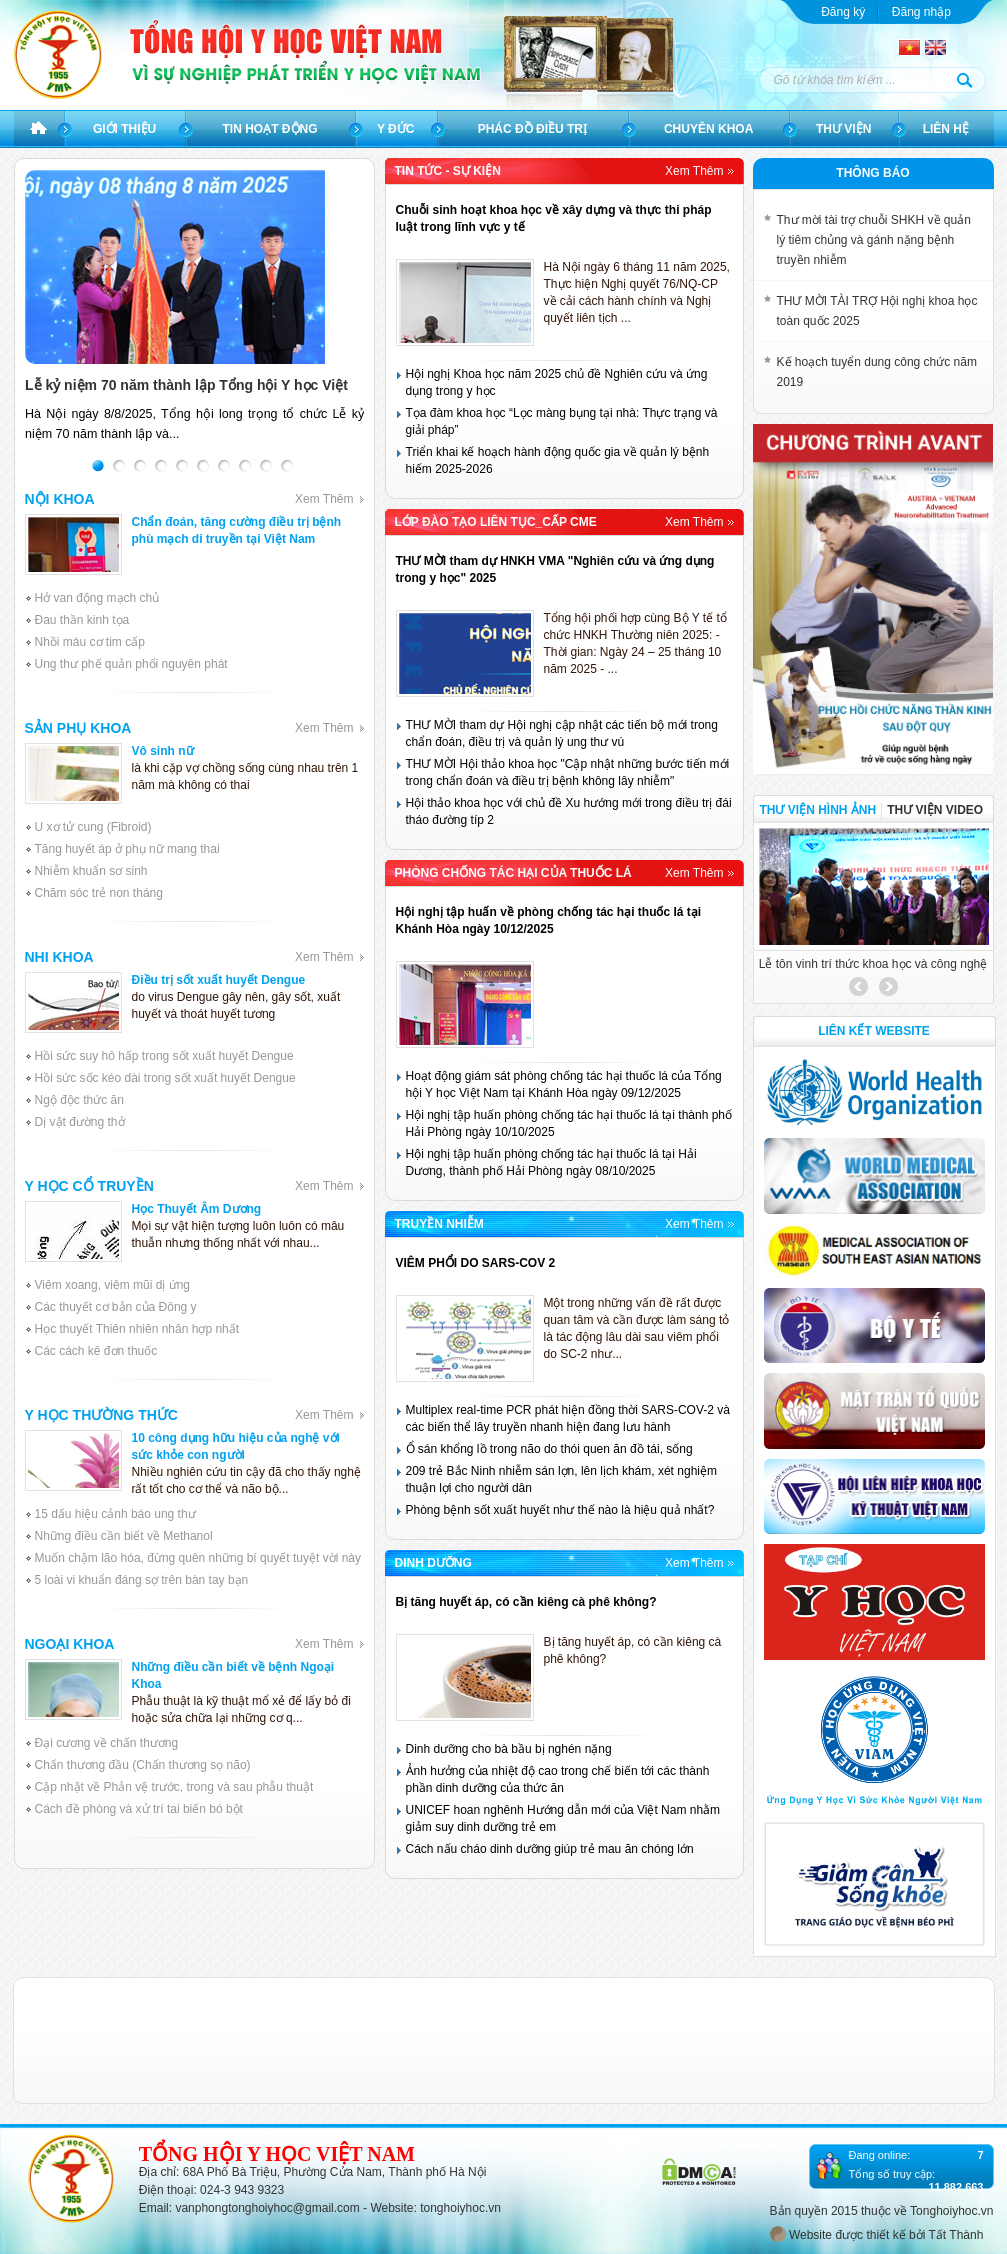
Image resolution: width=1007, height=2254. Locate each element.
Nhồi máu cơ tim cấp (90, 642)
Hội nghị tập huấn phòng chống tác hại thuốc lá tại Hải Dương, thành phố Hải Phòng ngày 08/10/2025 (551, 1162)
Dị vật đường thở (80, 1122)
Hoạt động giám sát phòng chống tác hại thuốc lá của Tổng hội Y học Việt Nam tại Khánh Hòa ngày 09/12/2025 (564, 1084)
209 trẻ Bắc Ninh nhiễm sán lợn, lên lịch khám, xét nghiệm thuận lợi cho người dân (561, 1479)
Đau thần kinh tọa (82, 620)
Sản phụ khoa (194, 728)
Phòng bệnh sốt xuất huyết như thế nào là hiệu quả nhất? (560, 1510)
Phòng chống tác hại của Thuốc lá (564, 873)
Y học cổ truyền (194, 1186)
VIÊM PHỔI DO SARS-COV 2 (476, 1263)
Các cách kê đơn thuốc (96, 1351)
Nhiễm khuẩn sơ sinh (91, 871)
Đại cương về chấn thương (107, 1743)
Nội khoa (194, 499)
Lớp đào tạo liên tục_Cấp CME (564, 522)
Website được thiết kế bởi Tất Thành (877, 2234)
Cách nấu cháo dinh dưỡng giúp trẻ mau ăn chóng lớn (550, 1849)
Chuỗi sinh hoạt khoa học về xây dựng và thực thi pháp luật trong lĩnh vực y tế (554, 218)
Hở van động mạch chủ (97, 598)
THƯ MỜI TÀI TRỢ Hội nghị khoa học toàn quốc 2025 (877, 311)
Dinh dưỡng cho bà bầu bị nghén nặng (509, 1749)
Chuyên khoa (708, 129)
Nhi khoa (194, 957)
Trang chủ (38, 129)
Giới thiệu (124, 129)
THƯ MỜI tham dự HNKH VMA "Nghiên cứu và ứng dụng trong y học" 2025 (555, 569)
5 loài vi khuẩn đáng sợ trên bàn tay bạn (142, 1580)
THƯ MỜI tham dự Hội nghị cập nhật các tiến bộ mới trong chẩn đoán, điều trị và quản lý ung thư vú (562, 733)
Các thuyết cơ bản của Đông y (116, 1307)
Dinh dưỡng (564, 1563)
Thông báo (872, 173)
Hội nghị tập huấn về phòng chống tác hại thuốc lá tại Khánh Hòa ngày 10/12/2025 (549, 920)
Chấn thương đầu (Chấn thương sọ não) (143, 1765)
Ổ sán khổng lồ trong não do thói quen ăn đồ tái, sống (549, 1449)
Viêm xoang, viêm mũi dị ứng (113, 1285)
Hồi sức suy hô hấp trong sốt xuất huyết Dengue (164, 1056)
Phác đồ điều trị (532, 129)
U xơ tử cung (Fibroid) (93, 827)
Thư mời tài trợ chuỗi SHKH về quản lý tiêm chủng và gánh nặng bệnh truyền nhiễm (874, 240)
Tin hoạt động (270, 129)
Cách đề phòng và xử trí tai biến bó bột (139, 1809)
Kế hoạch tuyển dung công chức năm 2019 (877, 372)
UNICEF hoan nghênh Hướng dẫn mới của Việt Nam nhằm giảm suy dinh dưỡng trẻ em (563, 1818)
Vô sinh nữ (163, 751)
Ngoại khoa (194, 1644)
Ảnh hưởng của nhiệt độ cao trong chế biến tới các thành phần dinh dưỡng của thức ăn (558, 1779)
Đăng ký (843, 12)
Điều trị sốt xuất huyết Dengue (219, 980)
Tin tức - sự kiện (564, 171)
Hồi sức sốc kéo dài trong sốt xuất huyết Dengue (165, 1078)
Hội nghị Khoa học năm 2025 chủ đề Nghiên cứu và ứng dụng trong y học (557, 382)
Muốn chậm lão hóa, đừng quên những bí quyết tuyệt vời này (198, 1558)
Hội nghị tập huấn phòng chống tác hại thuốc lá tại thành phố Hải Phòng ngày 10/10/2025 (569, 1123)
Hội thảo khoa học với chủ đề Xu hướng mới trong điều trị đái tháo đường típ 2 (569, 811)
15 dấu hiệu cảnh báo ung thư (115, 1514)
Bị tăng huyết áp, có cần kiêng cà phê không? (526, 1602)
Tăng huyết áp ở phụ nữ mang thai (127, 849)
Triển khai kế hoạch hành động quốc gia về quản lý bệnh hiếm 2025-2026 (558, 460)
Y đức (395, 129)
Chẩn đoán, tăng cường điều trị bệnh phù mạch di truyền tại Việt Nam (237, 530)
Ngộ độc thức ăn (79, 1100)
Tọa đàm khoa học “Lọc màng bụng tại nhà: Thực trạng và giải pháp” (562, 421)
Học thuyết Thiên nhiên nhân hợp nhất (137, 1329)
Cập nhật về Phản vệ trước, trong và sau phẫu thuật (174, 1787)
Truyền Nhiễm (564, 1224)
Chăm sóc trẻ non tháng (99, 893)
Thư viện (843, 129)
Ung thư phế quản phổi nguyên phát (131, 664)
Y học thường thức (194, 1415)
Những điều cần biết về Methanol (124, 1536)
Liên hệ (946, 129)
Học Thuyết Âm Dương (197, 1209)
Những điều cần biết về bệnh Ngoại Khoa (233, 1675)
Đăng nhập (921, 12)
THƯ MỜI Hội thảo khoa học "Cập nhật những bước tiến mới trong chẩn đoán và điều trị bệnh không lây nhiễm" (568, 772)
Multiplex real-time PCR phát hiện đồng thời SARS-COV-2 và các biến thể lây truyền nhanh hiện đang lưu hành (568, 1418)
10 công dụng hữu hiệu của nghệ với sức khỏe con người (236, 1446)
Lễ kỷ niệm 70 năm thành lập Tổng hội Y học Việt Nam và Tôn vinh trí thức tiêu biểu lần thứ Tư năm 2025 (190, 386)
